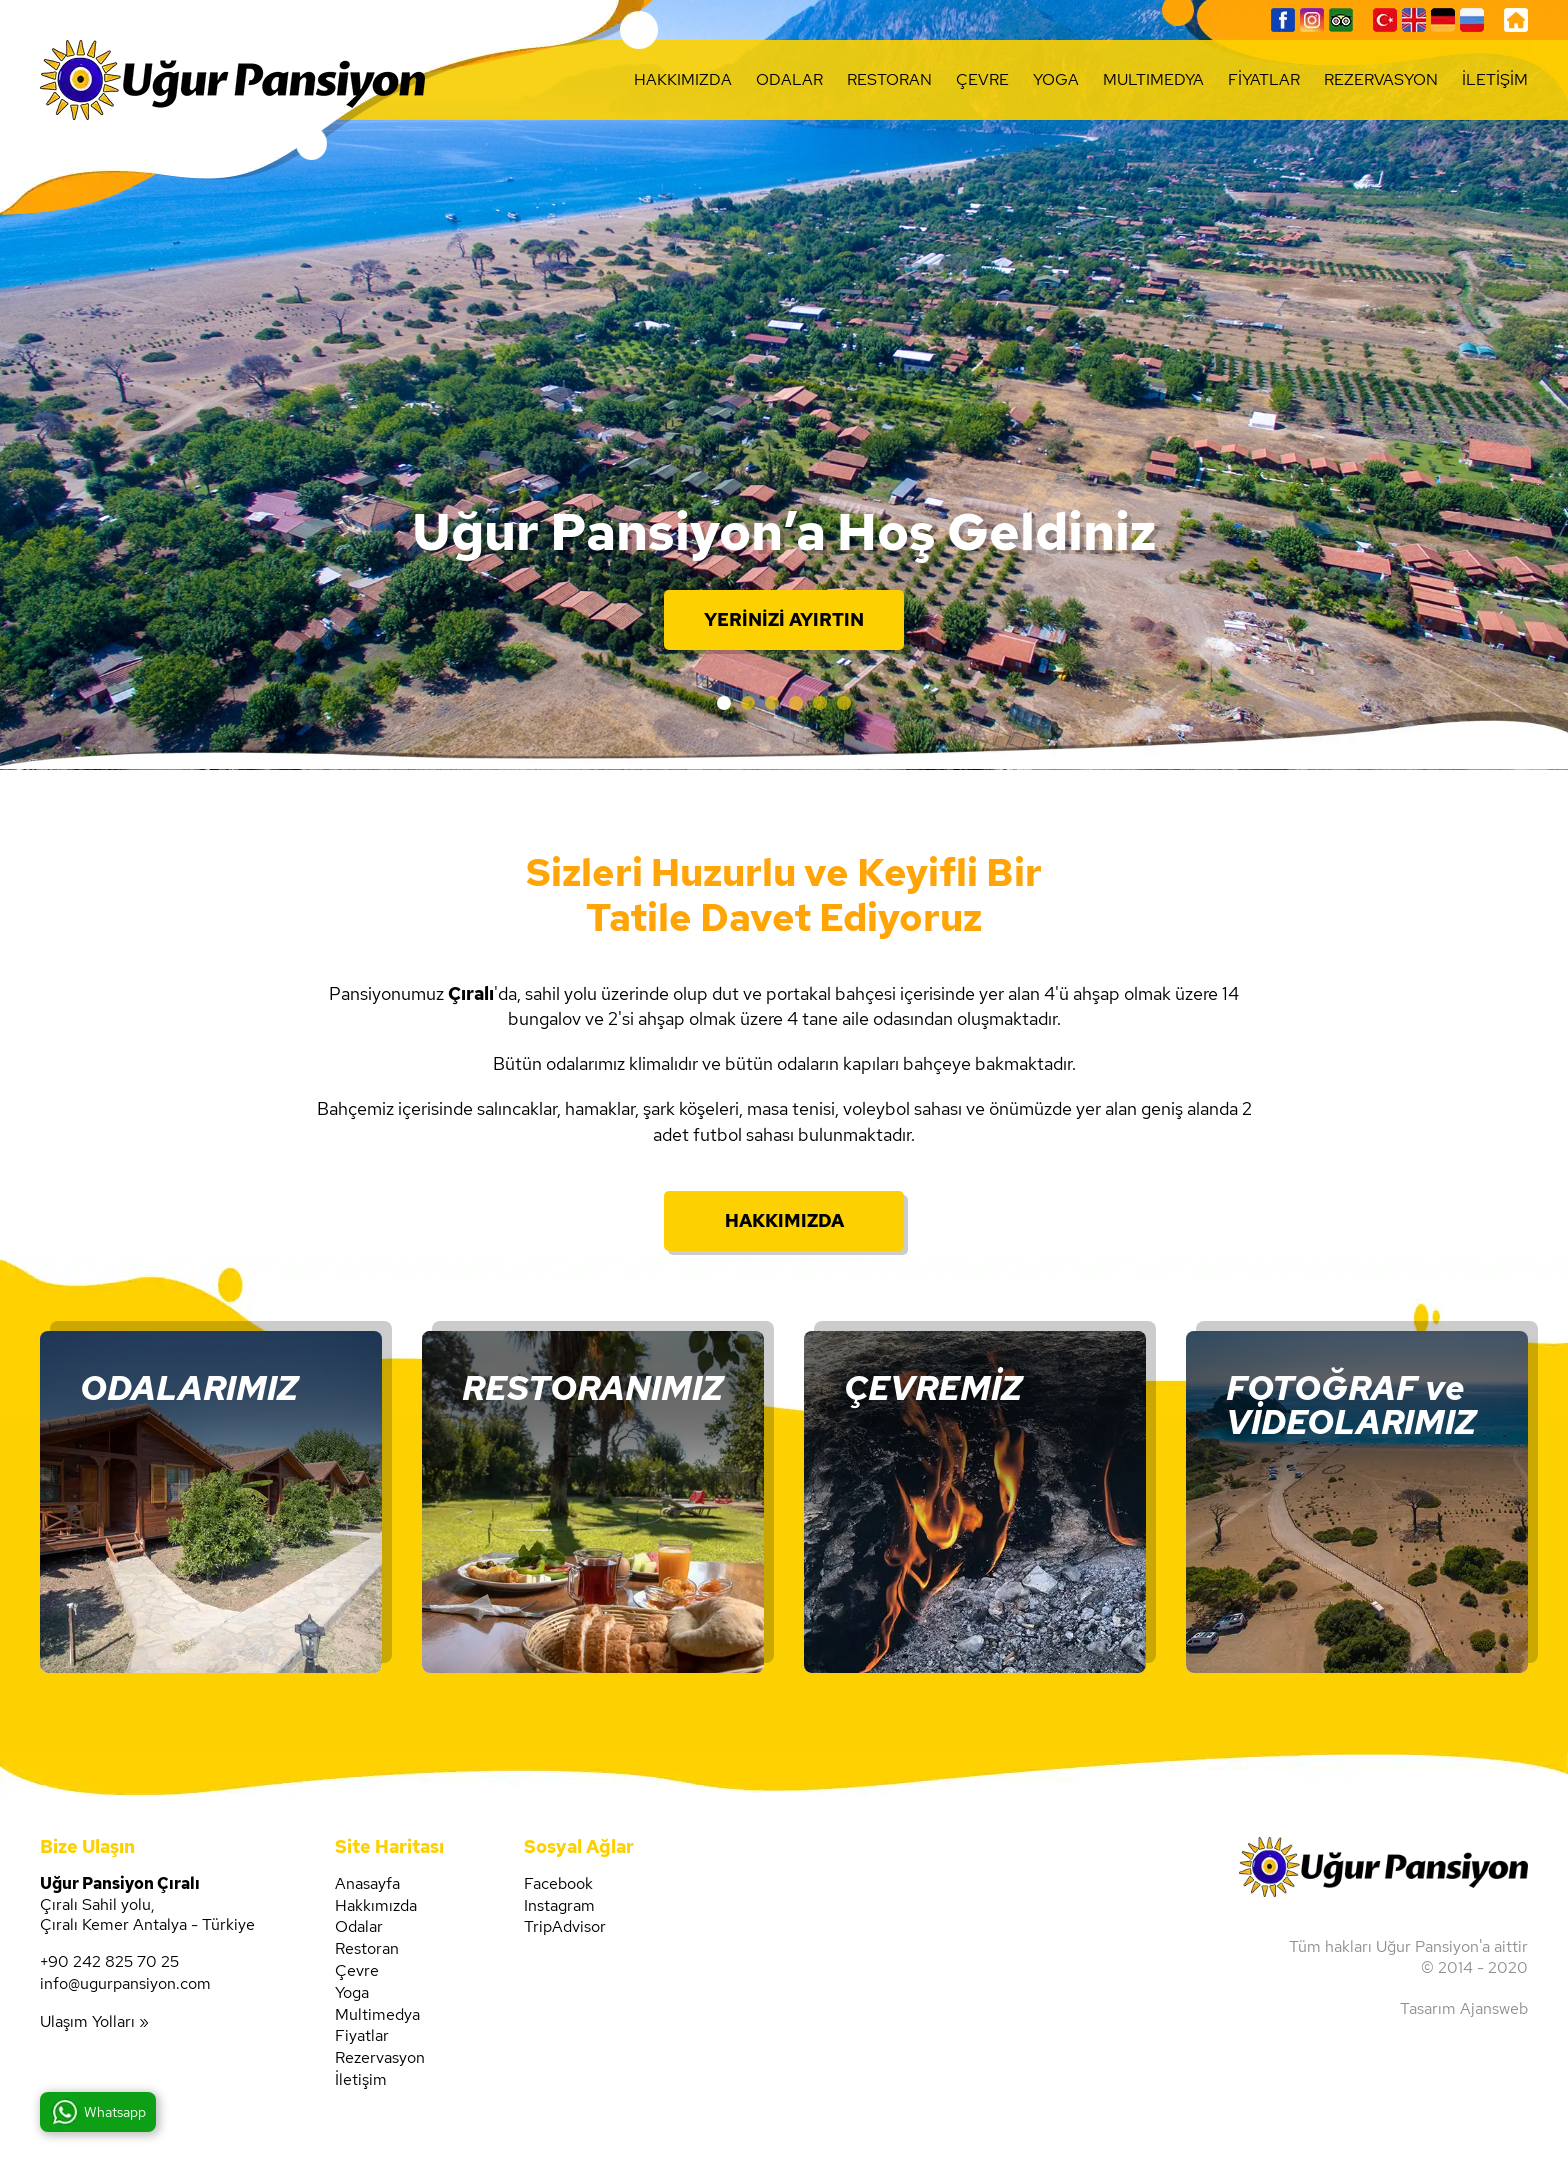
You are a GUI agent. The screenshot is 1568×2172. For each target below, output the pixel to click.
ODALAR (789, 79)
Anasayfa (367, 1884)
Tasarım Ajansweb (1464, 2008)
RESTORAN (889, 79)
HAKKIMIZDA (683, 79)
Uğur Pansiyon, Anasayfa (1516, 20)
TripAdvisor (1341, 20)
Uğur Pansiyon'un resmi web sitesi (232, 80)
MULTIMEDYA (1153, 79)
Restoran (367, 1949)
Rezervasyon (380, 2058)
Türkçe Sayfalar (1385, 20)
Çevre (357, 1971)
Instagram (1312, 20)
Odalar (359, 1927)
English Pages (1414, 20)
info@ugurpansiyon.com (125, 1984)
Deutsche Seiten (1443, 20)
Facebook (1283, 20)
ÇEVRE (982, 79)
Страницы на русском (1472, 20)
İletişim (361, 2080)
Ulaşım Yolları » (94, 2022)
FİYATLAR (1264, 79)
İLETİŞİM (1495, 79)
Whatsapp (115, 2112)
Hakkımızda (376, 1906)
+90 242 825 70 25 (109, 1962)
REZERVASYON (1381, 79)
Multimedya (377, 2015)
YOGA (1056, 79)
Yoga (352, 1993)
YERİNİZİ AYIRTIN (784, 619)
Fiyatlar (362, 2036)
